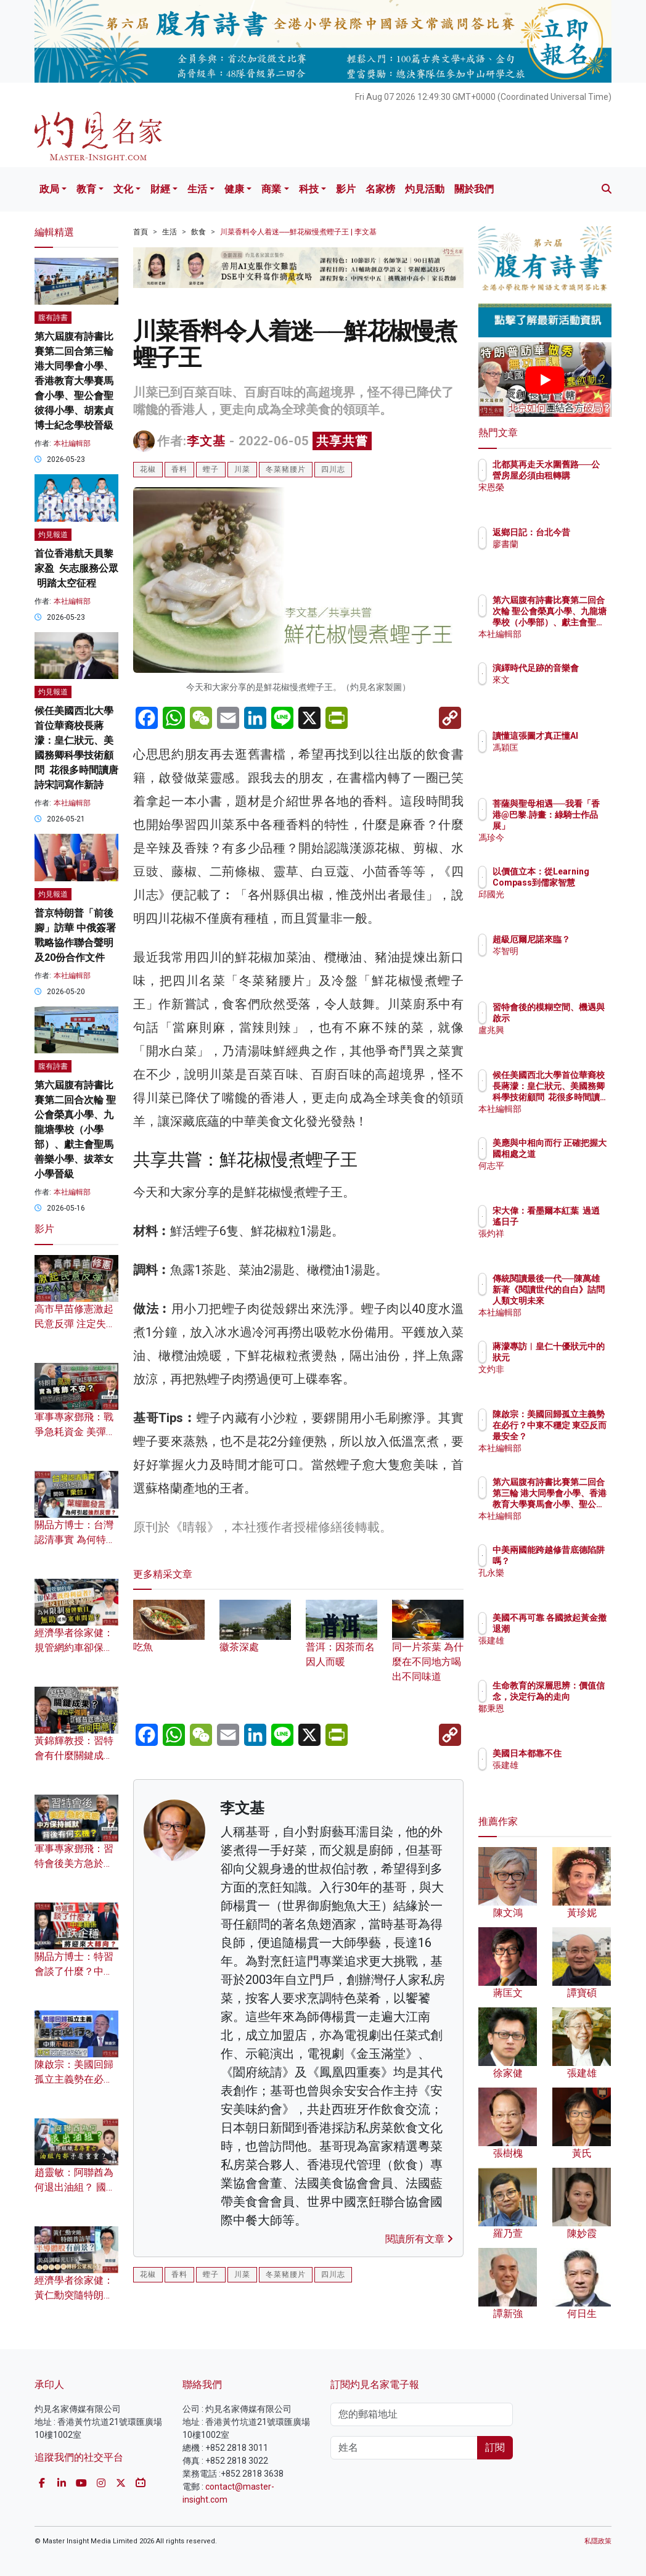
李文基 (206, 441)
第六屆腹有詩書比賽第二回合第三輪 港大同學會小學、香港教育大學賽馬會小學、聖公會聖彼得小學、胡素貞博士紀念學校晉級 (74, 381)
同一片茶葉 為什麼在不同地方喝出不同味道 (428, 1647)
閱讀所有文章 (419, 2239)
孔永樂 (559, 1584)
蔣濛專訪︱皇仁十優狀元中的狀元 (576, 1357)
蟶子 (211, 469)
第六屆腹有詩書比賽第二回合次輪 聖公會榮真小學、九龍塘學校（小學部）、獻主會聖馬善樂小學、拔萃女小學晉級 (75, 1129)
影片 (346, 189)
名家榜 (380, 189)
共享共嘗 (342, 441)
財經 (160, 189)
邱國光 (559, 905)
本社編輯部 (72, 443)
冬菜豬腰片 (286, 469)
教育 (86, 189)
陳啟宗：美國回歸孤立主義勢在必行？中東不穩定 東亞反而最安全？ (576, 1436)
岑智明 (559, 962)
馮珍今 (559, 837)
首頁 (140, 232)
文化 (123, 189)
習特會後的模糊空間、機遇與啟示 (576, 1018)
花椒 (148, 469)
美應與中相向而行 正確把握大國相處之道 (576, 1154)
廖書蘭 (559, 555)
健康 (234, 189)
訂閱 (495, 2447)
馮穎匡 (559, 758)
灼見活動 (424, 189)
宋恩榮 (559, 498)
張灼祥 (559, 1244)
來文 (554, 691)
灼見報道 (53, 534)
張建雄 (559, 1651)
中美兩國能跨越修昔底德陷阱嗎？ (576, 1561)
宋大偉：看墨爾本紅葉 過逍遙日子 (576, 1222)
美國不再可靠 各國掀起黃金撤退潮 (576, 1629)
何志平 (559, 1177)
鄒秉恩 (559, 1719)
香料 (179, 469)
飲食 (198, 232)
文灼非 (559, 1380)
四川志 (333, 469)
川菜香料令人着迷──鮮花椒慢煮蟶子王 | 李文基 (298, 232)
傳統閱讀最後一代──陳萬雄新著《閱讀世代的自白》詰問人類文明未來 (576, 1301)
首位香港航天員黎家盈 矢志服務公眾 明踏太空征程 (76, 568)
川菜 (242, 469)
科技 (309, 189)
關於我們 (474, 189)
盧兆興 (559, 1041)
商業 (271, 189)
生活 (197, 189)
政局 (49, 189)
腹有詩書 (53, 317)
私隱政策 (597, 2541)
